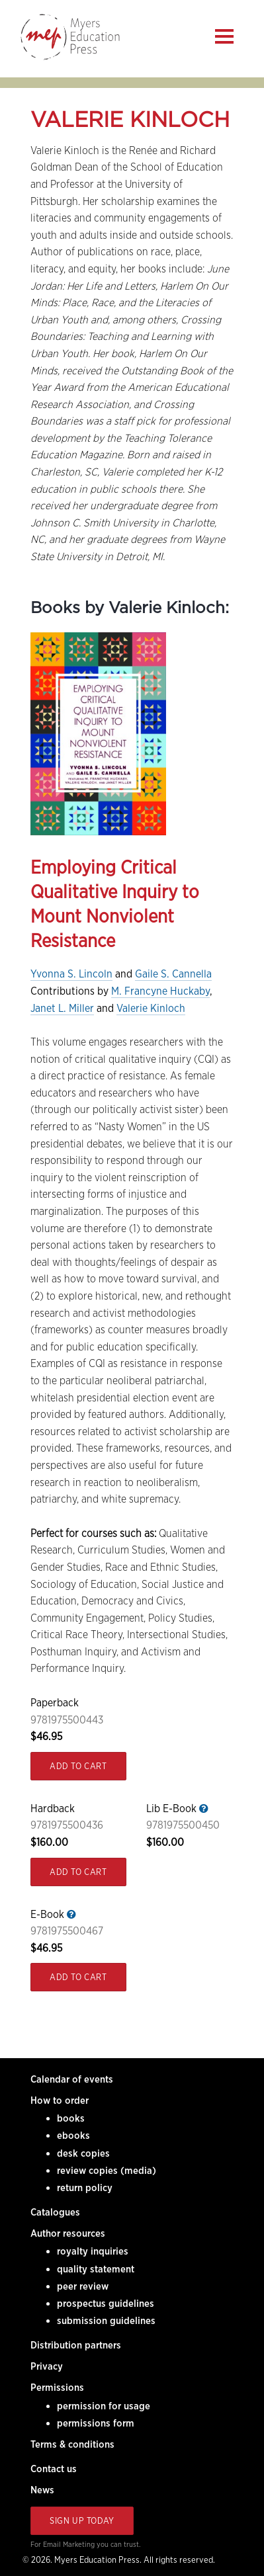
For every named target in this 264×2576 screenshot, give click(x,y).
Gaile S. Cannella (173, 974)
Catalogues (55, 2212)
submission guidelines (106, 2321)
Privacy (46, 2366)
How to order (59, 2100)
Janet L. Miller (62, 1008)
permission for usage (103, 2406)
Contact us (53, 2469)
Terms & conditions (72, 2444)
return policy (84, 2188)
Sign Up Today (82, 2521)
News (42, 2490)
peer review (83, 2286)
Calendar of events (71, 2079)
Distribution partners (75, 2345)
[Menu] (224, 36)
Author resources (67, 2233)
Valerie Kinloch (150, 1008)
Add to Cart (78, 1766)
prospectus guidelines (105, 2303)
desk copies (83, 2153)
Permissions (57, 2387)
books (71, 2118)
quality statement (95, 2269)
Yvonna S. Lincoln (71, 974)
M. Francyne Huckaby (160, 991)
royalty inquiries (92, 2251)
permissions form (95, 2423)
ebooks (73, 2135)
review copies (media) (106, 2171)
